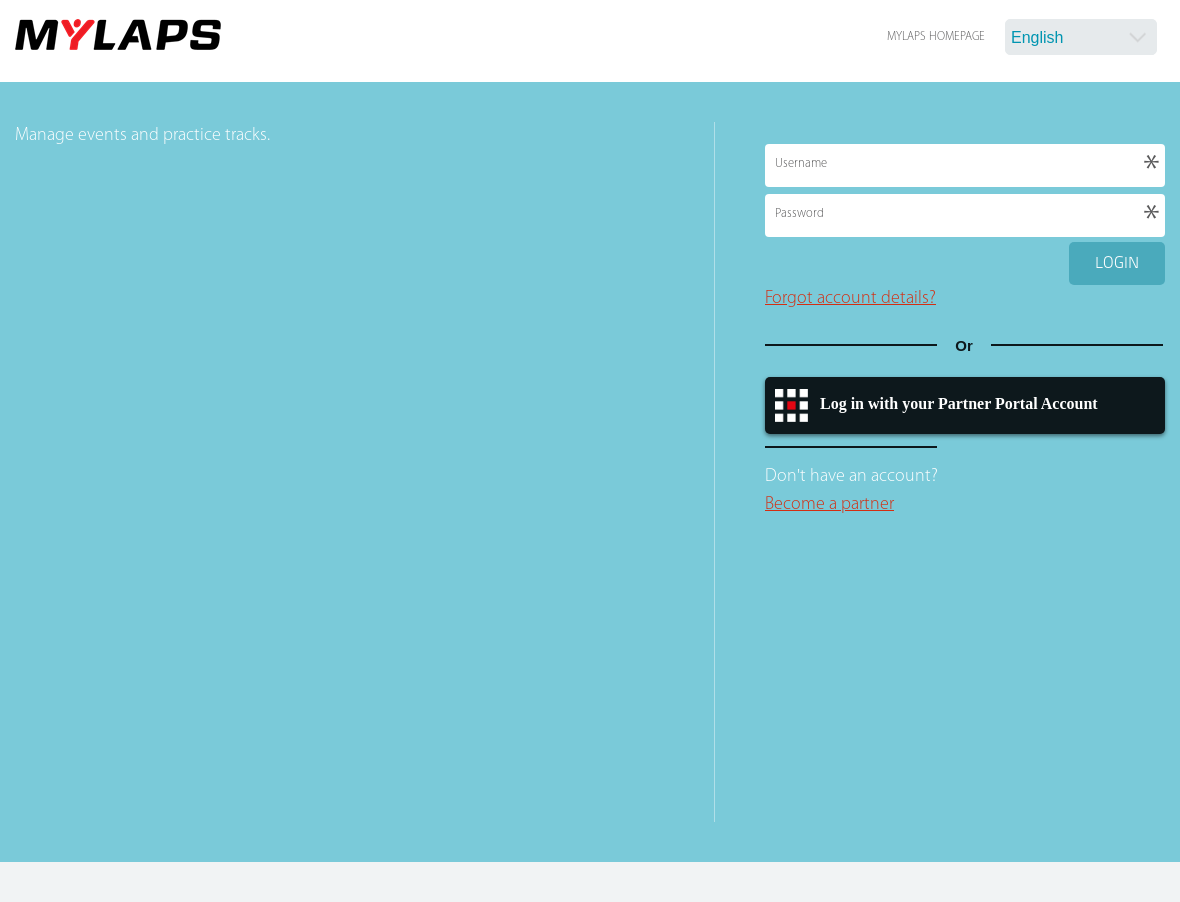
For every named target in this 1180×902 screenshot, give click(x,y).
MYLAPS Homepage (936, 37)
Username (801, 164)
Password (799, 214)
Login (1117, 262)
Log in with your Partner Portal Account (959, 403)
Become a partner (829, 504)
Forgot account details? (850, 298)
